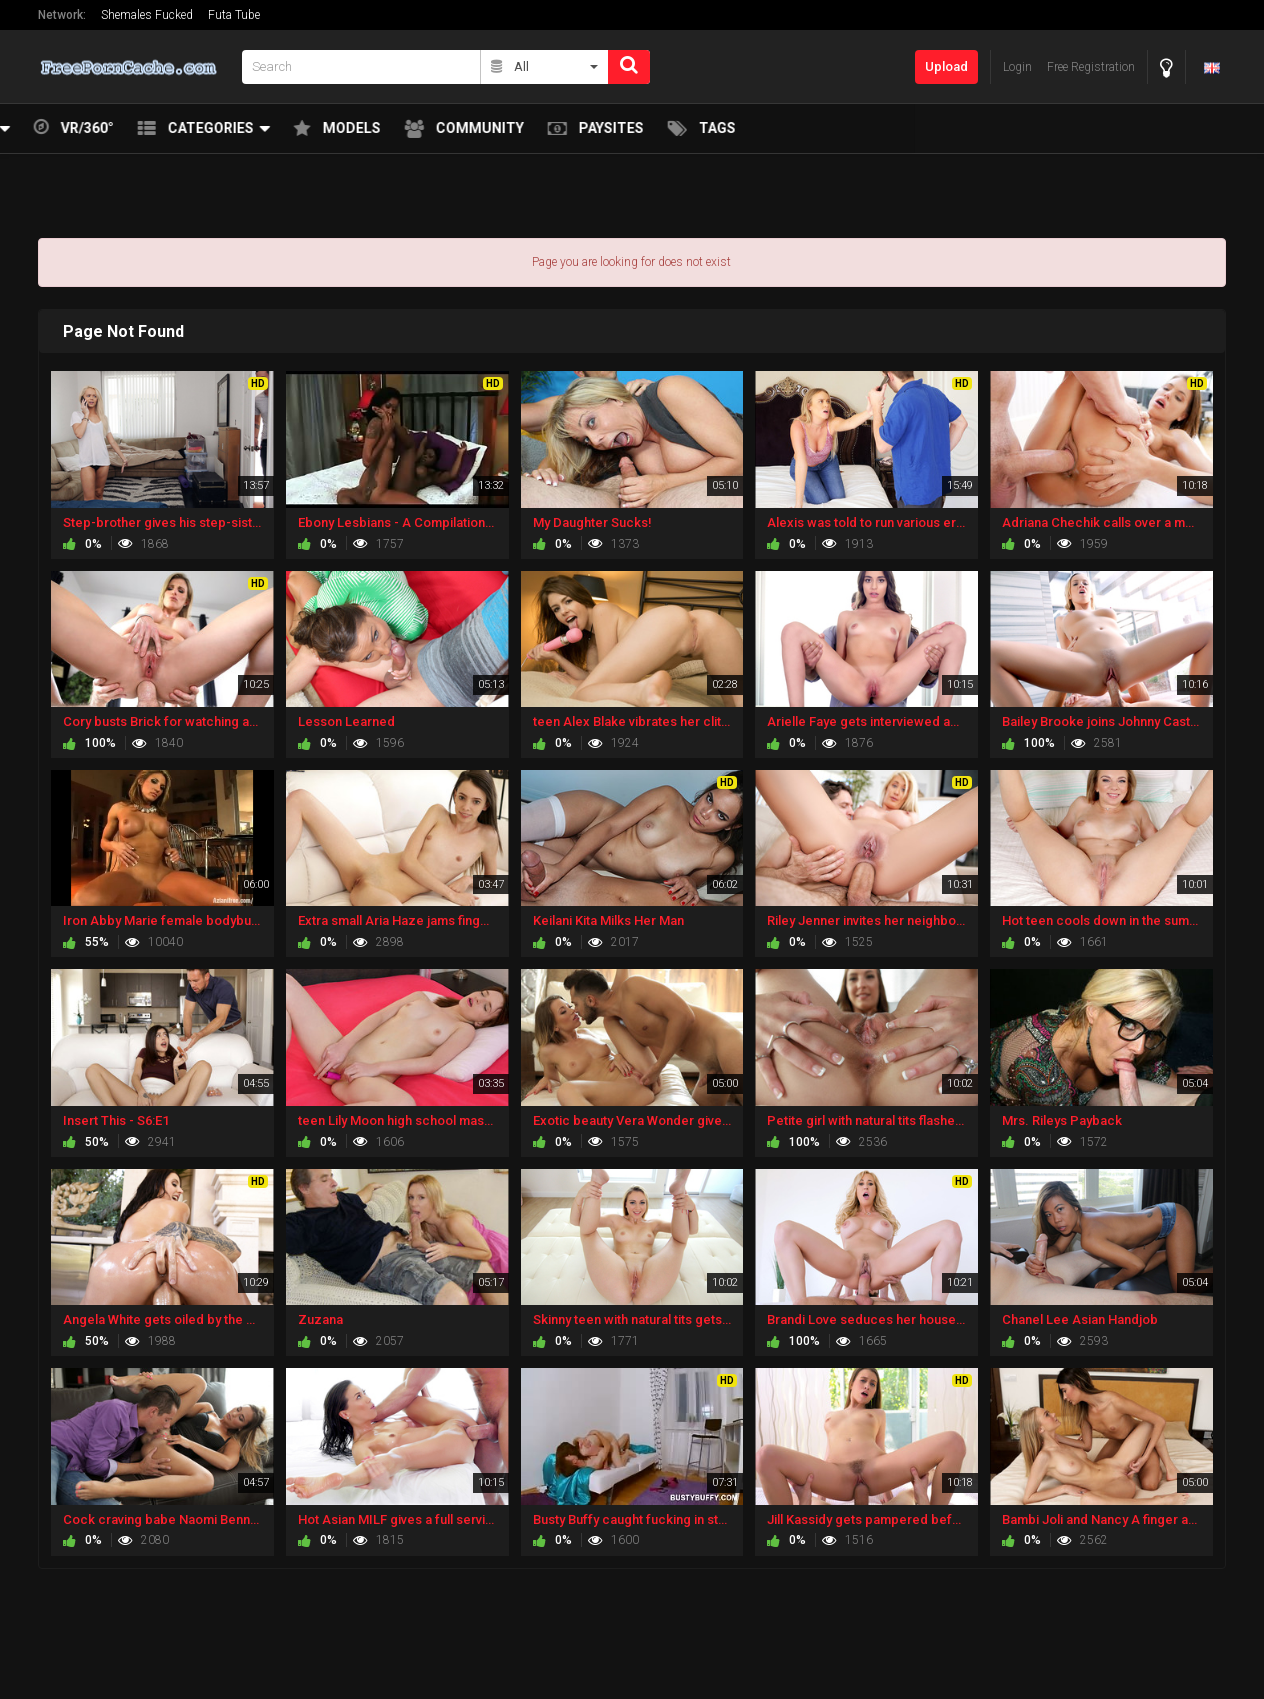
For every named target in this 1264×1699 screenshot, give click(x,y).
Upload (946, 66)
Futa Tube (234, 15)
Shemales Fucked (147, 15)
